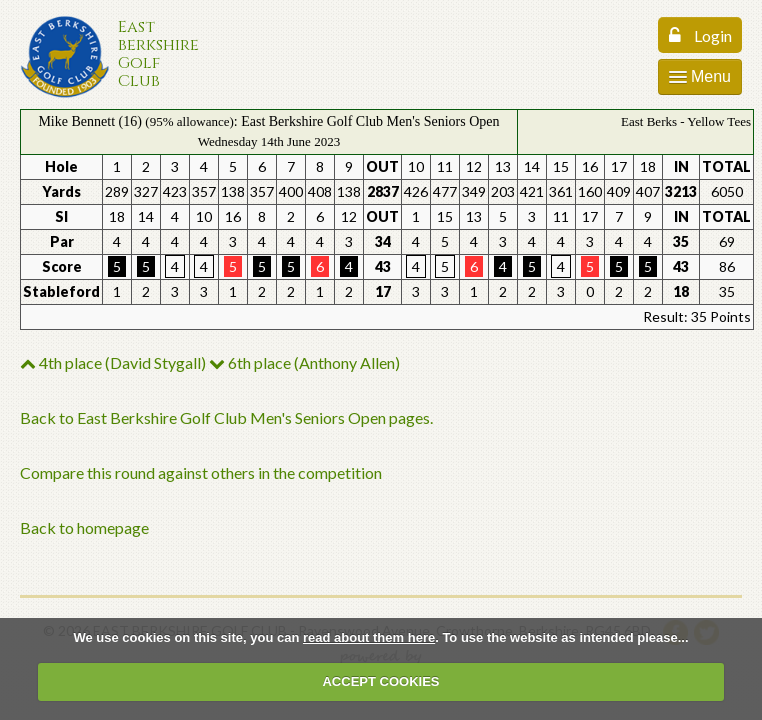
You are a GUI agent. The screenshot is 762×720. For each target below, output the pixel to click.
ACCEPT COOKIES (380, 681)
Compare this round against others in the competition (201, 472)
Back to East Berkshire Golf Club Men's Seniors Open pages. (226, 417)
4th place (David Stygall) (113, 362)
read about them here (369, 637)
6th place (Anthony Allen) (304, 362)
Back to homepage (84, 527)
